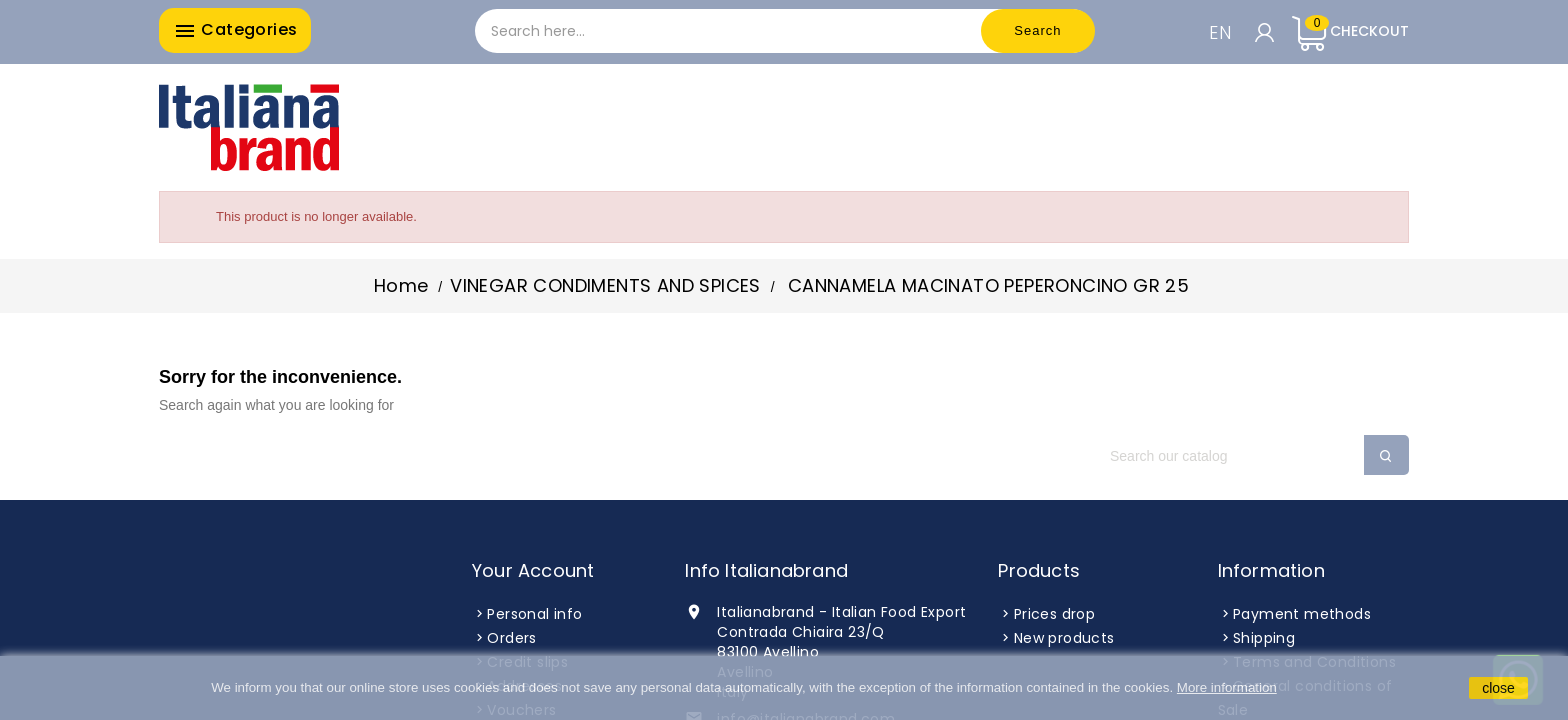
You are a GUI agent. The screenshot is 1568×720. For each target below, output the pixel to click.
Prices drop (1054, 614)
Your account (533, 570)
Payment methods (1302, 614)
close (1498, 688)
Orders (511, 638)
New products (1064, 638)
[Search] (1249, 456)
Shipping (1264, 638)
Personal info (534, 614)
